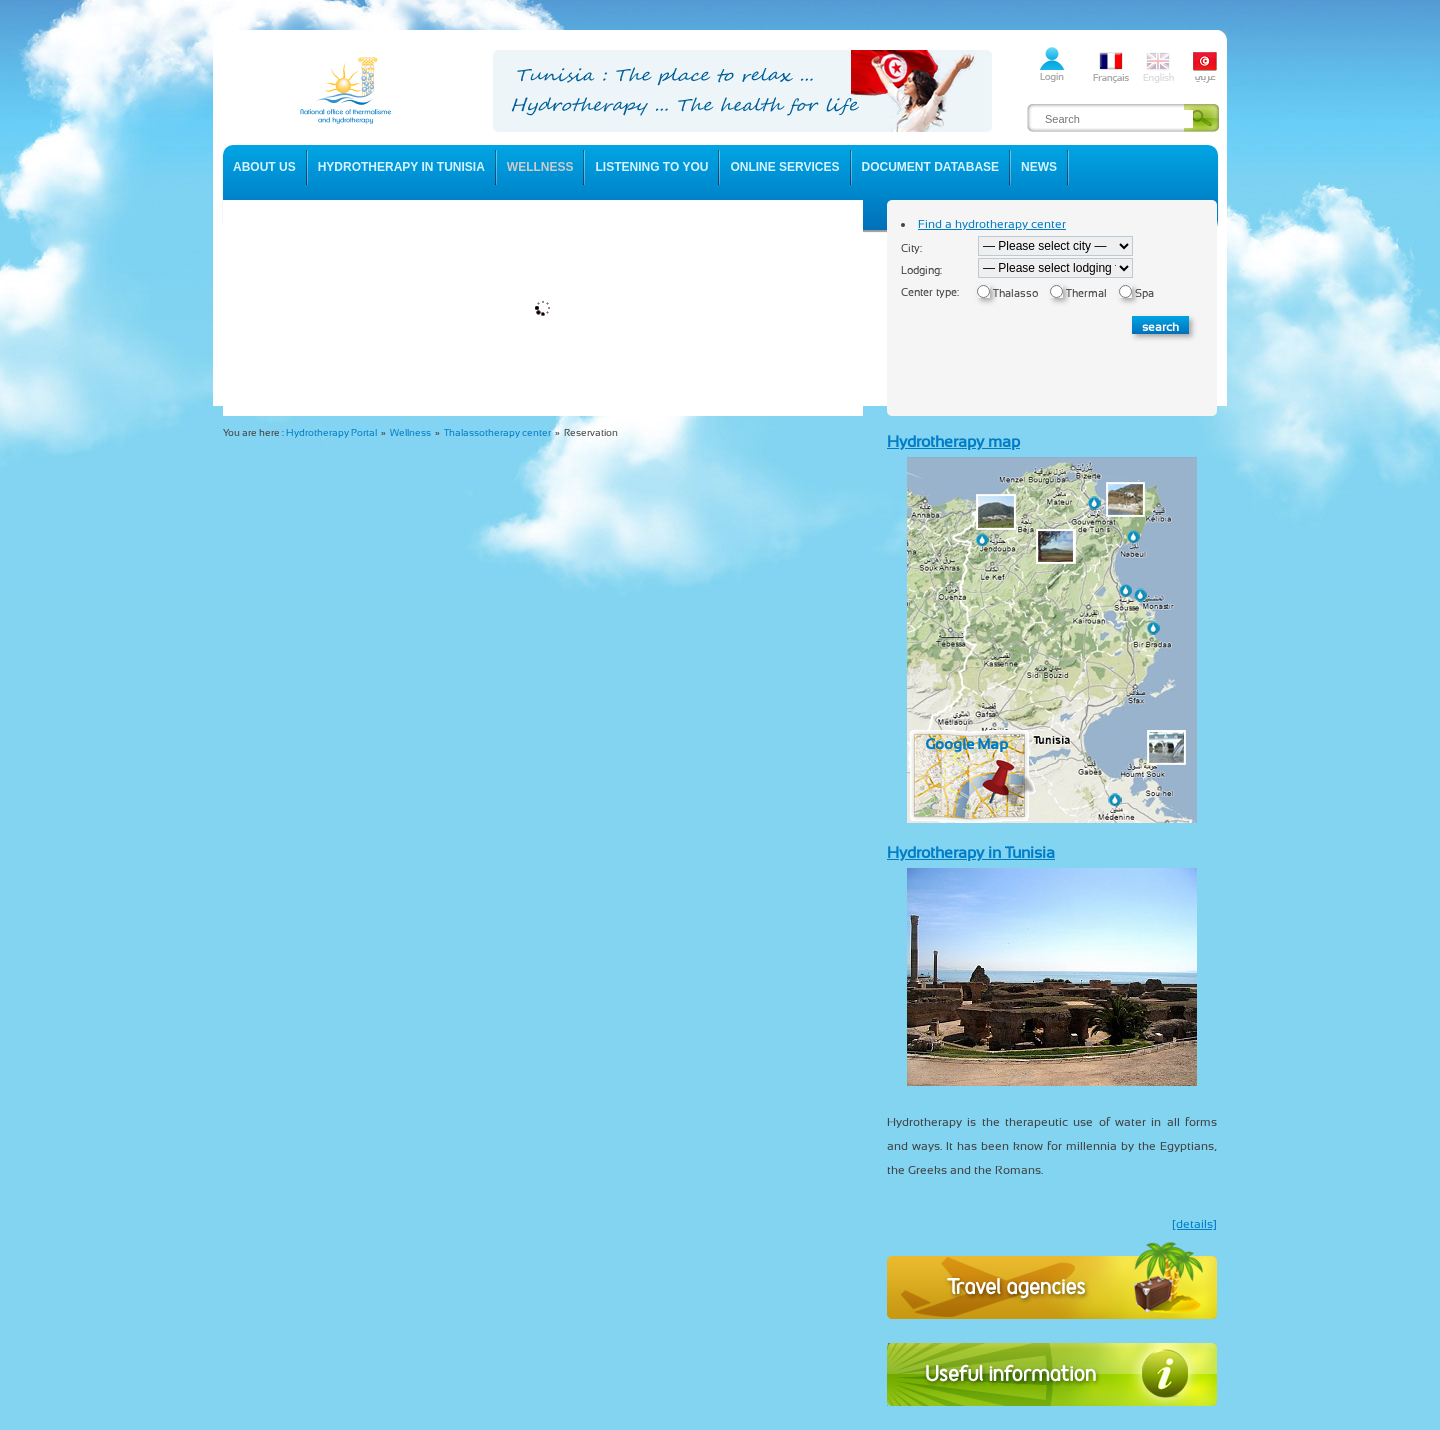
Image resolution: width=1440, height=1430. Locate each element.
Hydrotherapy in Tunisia (971, 852)
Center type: (930, 292)
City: (911, 248)
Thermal (1086, 293)
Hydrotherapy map (953, 441)
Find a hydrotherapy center (992, 224)
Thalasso (1015, 293)
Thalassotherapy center (497, 432)
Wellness (410, 432)
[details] (1194, 1224)
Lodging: (921, 270)
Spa (1144, 293)
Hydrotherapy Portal (331, 432)
